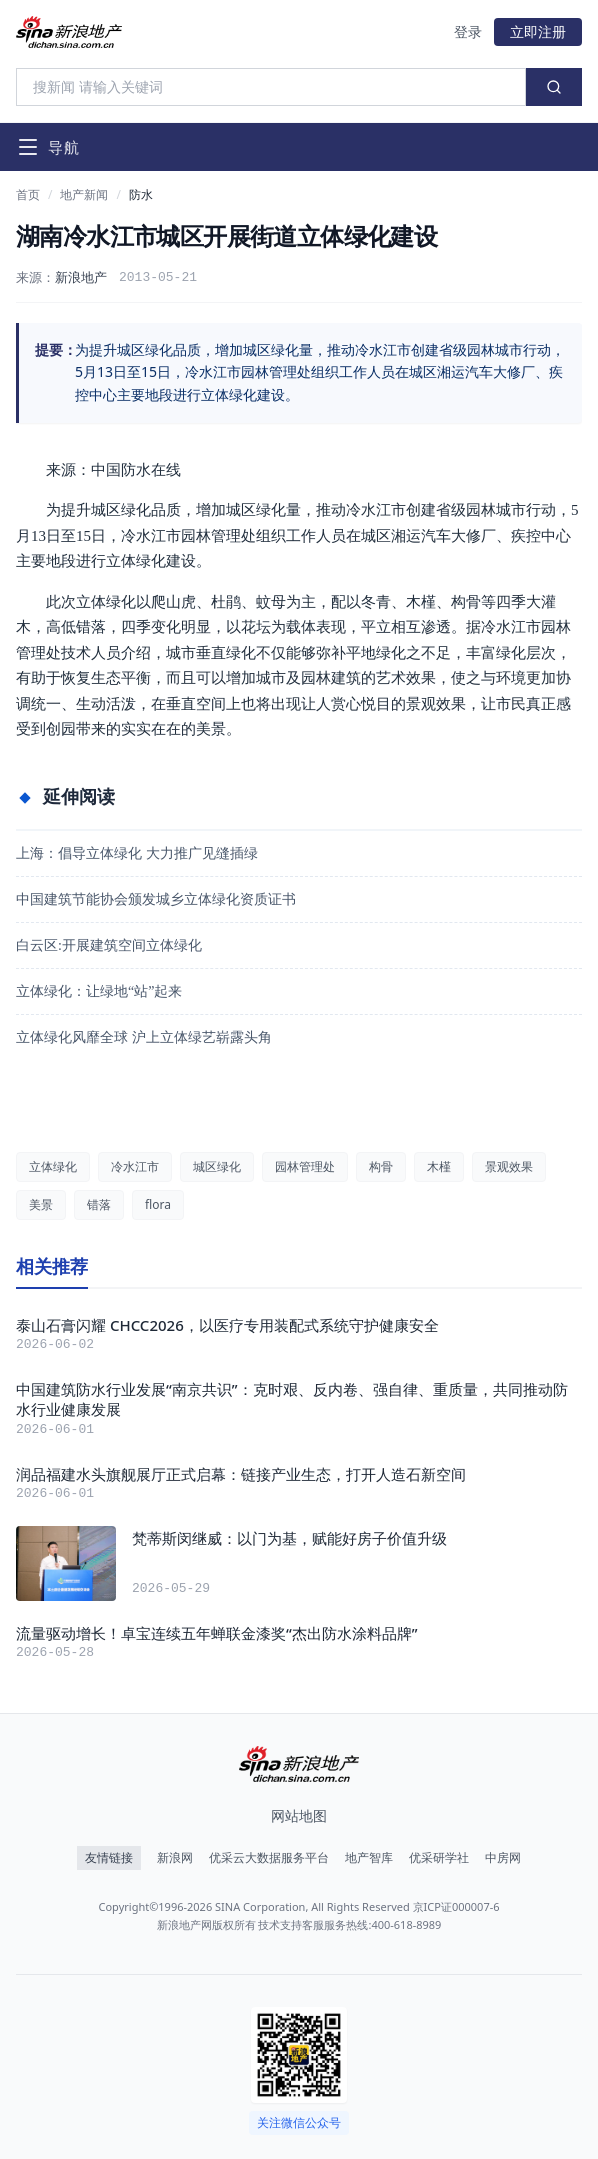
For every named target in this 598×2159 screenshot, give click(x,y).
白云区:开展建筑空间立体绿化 (109, 945)
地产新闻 (84, 195)
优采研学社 (439, 1858)
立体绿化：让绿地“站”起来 (99, 991)
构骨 (381, 1166)
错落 (99, 1204)
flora (158, 1204)
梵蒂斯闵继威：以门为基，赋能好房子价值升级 (289, 1538)
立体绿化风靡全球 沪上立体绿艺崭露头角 (144, 1037)
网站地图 (299, 1815)
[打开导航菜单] (48, 147)
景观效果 (509, 1166)
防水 (141, 195)
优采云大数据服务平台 (269, 1858)
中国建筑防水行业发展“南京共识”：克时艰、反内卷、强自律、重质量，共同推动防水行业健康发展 (292, 1399)
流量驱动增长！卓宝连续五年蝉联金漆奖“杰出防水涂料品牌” (217, 1633)
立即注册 (538, 31)
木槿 (439, 1166)
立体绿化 (53, 1166)
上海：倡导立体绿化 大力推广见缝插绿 (137, 853)
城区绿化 (217, 1166)
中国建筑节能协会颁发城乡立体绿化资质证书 (156, 899)
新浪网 (175, 1858)
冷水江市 (135, 1166)
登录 (468, 31)
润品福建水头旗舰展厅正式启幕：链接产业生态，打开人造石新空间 (241, 1474)
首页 (28, 195)
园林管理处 (305, 1166)
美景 (41, 1204)
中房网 (503, 1858)
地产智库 (369, 1858)
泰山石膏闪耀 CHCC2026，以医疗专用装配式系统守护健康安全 (227, 1325)
